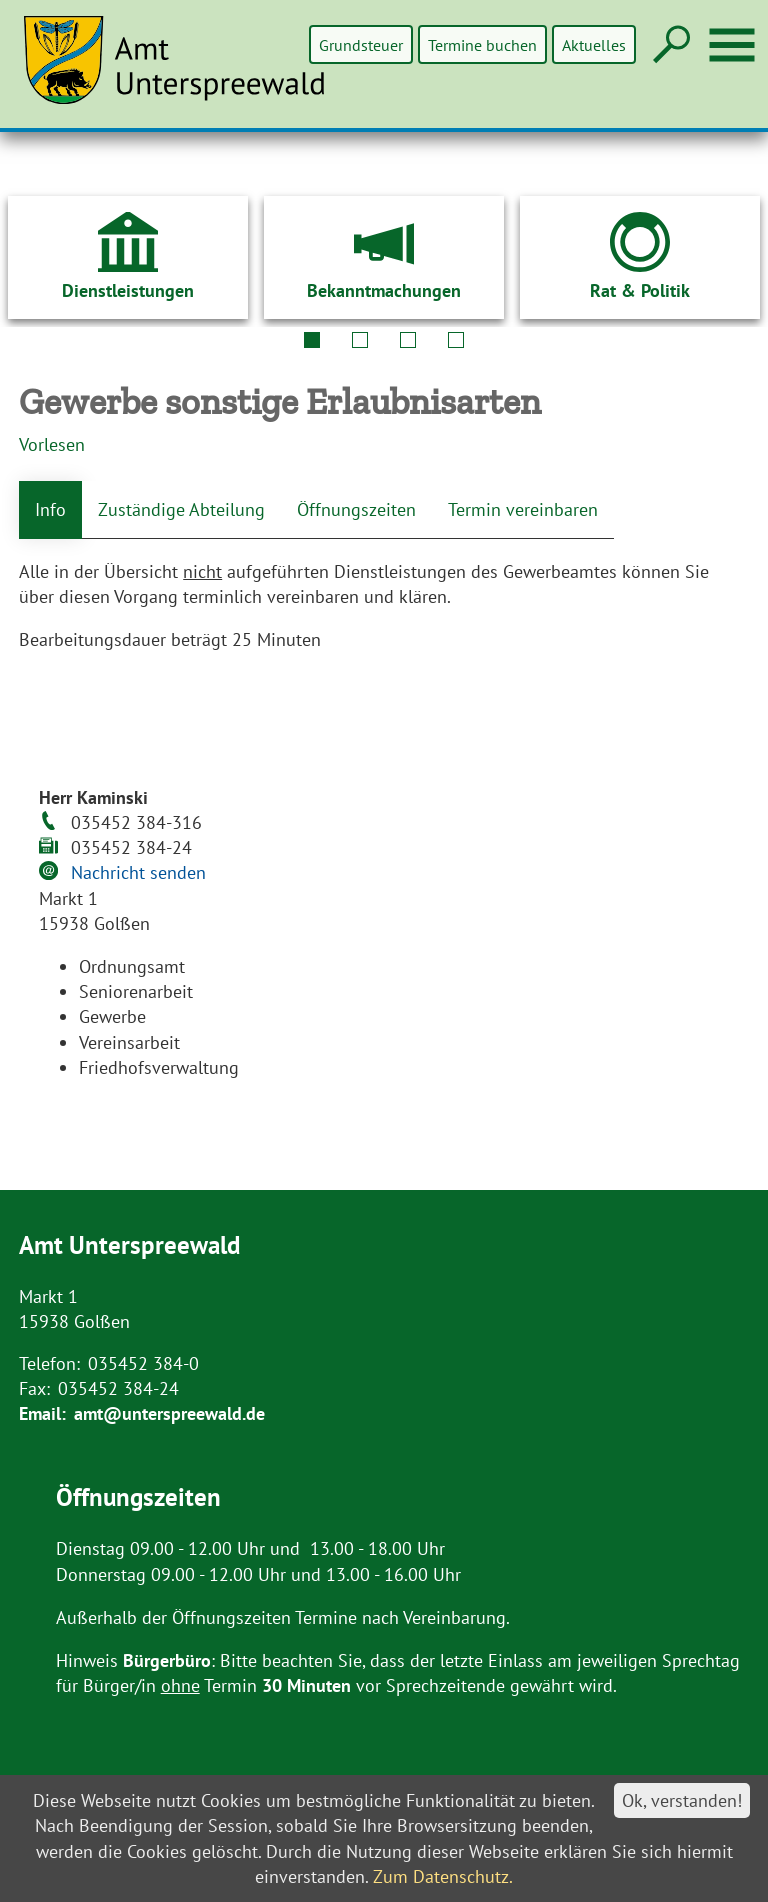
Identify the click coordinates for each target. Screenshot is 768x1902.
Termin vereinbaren (523, 509)
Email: (42, 1413)
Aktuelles (594, 44)
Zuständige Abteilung (181, 509)
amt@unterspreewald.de (169, 1413)
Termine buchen (483, 44)
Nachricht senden (138, 872)
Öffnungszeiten (356, 509)
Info (50, 509)
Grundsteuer (363, 44)
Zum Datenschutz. (443, 1876)
